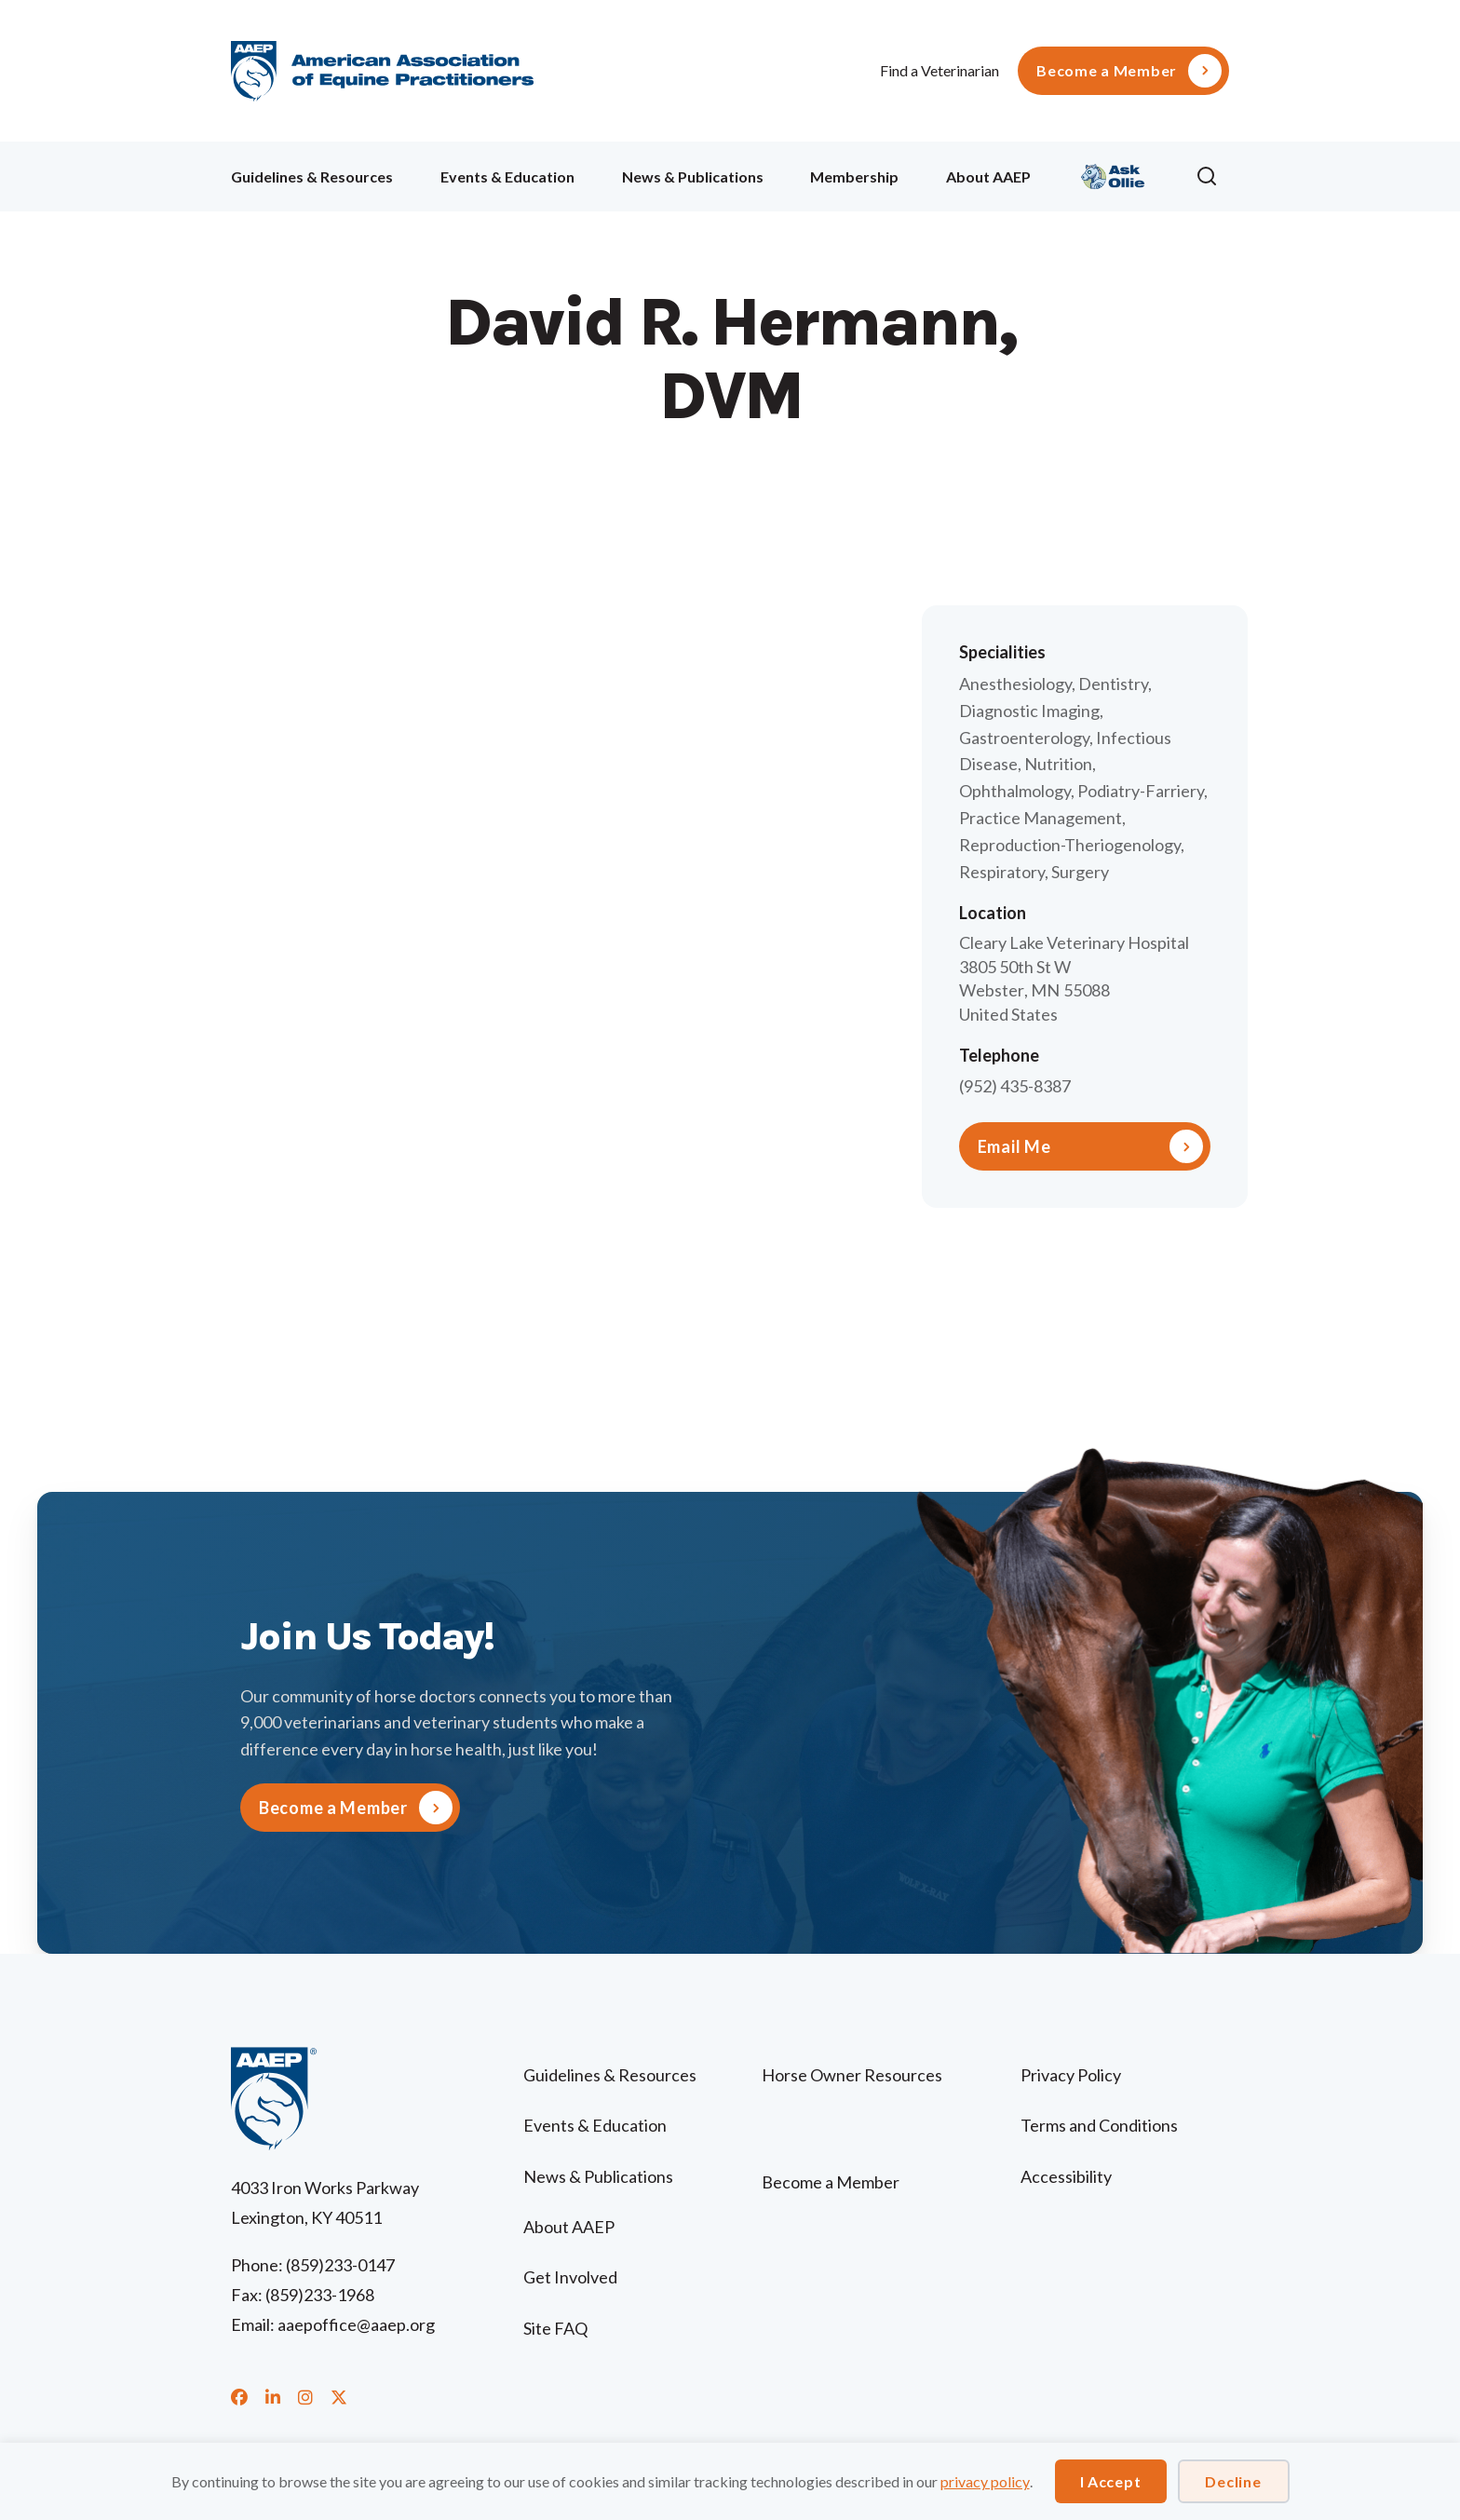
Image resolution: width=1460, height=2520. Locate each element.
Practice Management (1040, 817)
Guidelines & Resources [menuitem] (312, 176)
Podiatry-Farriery (1140, 790)
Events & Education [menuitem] (507, 176)
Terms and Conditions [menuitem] (1099, 2125)
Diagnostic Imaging (1029, 710)
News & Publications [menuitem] (693, 176)
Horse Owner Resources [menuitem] (852, 2075)
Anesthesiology (1015, 683)
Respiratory (1002, 871)
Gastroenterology (1024, 737)
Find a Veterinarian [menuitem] (939, 70)
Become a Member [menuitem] (1106, 70)
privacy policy (985, 2481)
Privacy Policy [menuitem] (1071, 2075)
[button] (1212, 177)
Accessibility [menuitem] (1066, 2176)
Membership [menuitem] (854, 176)
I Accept (1111, 2481)
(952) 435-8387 (1015, 1086)
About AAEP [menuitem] (988, 176)
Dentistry (1113, 683)
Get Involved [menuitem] (570, 2277)
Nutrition (1058, 763)
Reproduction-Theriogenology (1070, 844)
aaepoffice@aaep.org (356, 2324)
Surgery (1080, 871)
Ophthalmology (1015, 790)
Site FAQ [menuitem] (555, 2328)
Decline (1233, 2481)
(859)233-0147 (340, 2265)
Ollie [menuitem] (1113, 174)
